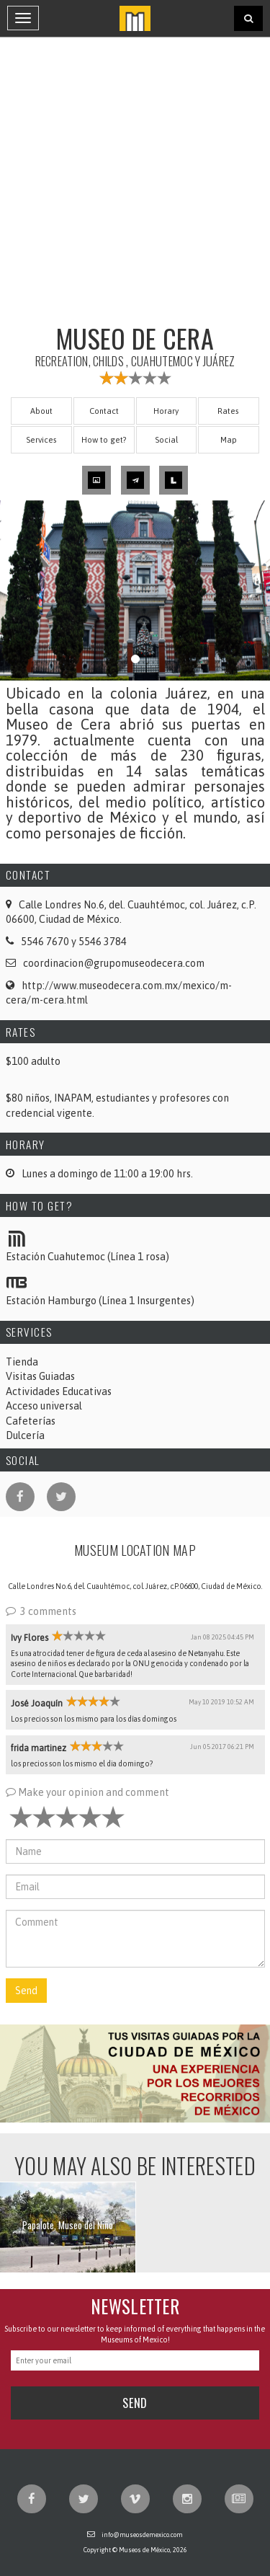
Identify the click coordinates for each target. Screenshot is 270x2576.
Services (41, 439)
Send (26, 1990)
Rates (228, 410)
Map (228, 439)
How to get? (103, 439)
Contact (104, 410)
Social (166, 439)
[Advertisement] (135, 178)
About (41, 410)
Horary (166, 410)
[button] (135, 2072)
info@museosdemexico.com (142, 2535)
